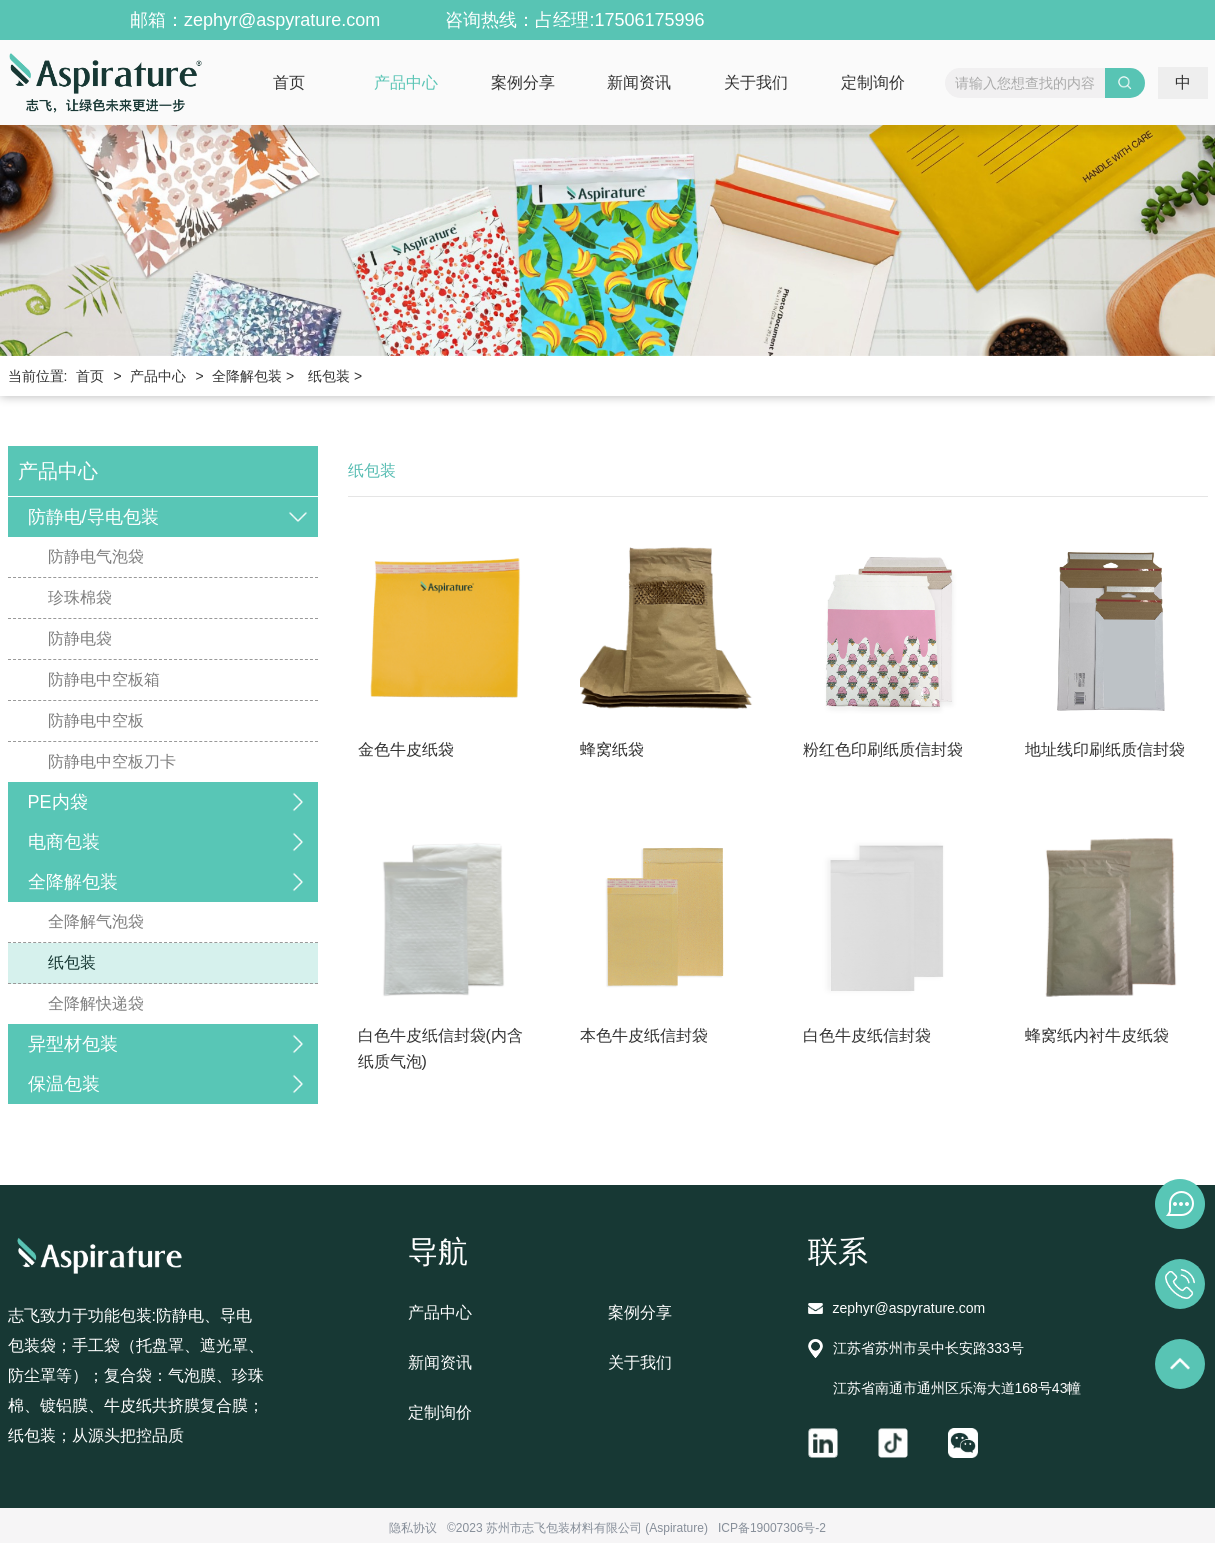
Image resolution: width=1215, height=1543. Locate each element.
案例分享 (523, 82)
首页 (289, 82)
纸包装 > (335, 376)
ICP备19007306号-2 (772, 1528)
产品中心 (406, 82)
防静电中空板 (96, 720)
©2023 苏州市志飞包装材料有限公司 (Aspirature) (577, 1528)
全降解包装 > (253, 376)
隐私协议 (413, 1528)
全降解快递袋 (96, 1003)
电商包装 (64, 842)
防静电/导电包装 (93, 517)
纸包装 (72, 962)
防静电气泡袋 (96, 556)
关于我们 (756, 82)
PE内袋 (58, 802)
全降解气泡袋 (96, 921)
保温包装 (64, 1084)
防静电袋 (80, 638)
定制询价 (873, 82)
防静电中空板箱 (104, 679)
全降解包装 (73, 882)
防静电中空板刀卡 (112, 761)
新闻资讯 (639, 82)
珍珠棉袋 (80, 597)
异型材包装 (73, 1044)
